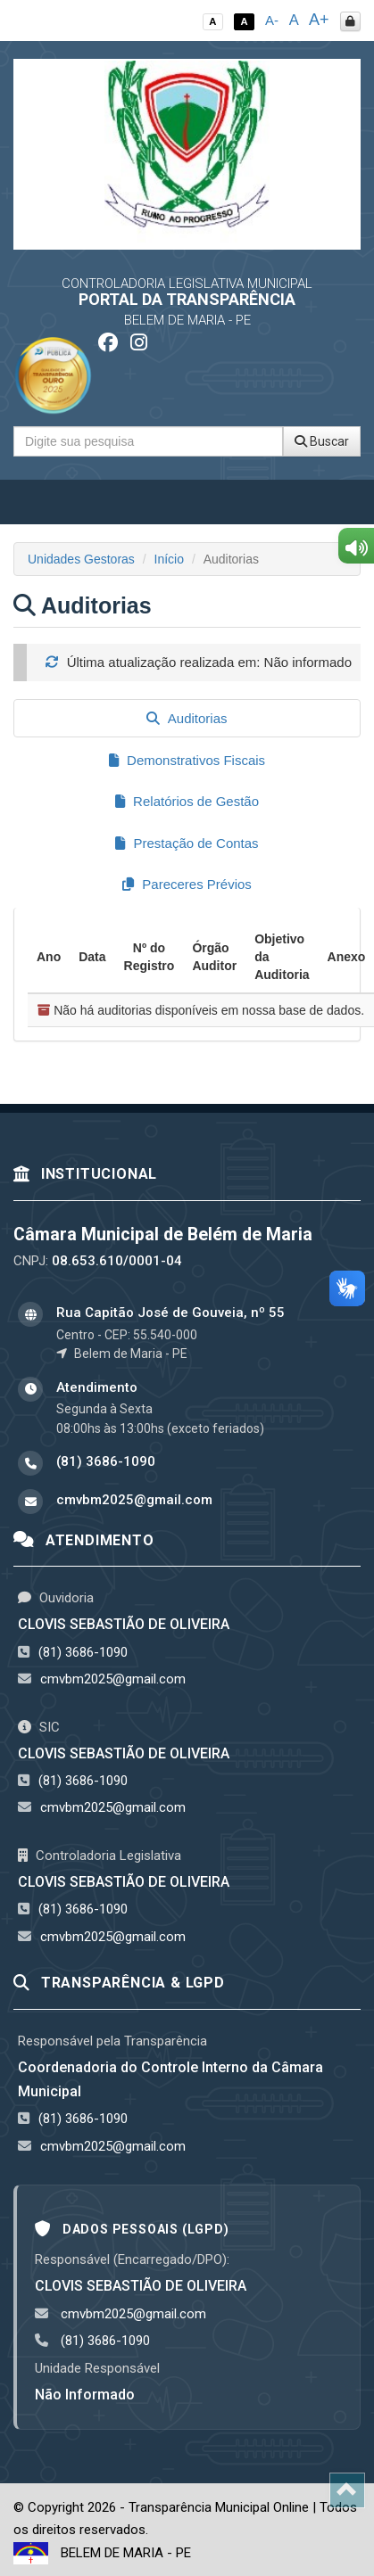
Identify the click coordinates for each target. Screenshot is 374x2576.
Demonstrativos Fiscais (187, 760)
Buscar (322, 441)
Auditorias (186, 718)
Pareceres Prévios (187, 884)
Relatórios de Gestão (187, 801)
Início (169, 559)
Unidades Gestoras (81, 559)
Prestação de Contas (186, 843)
